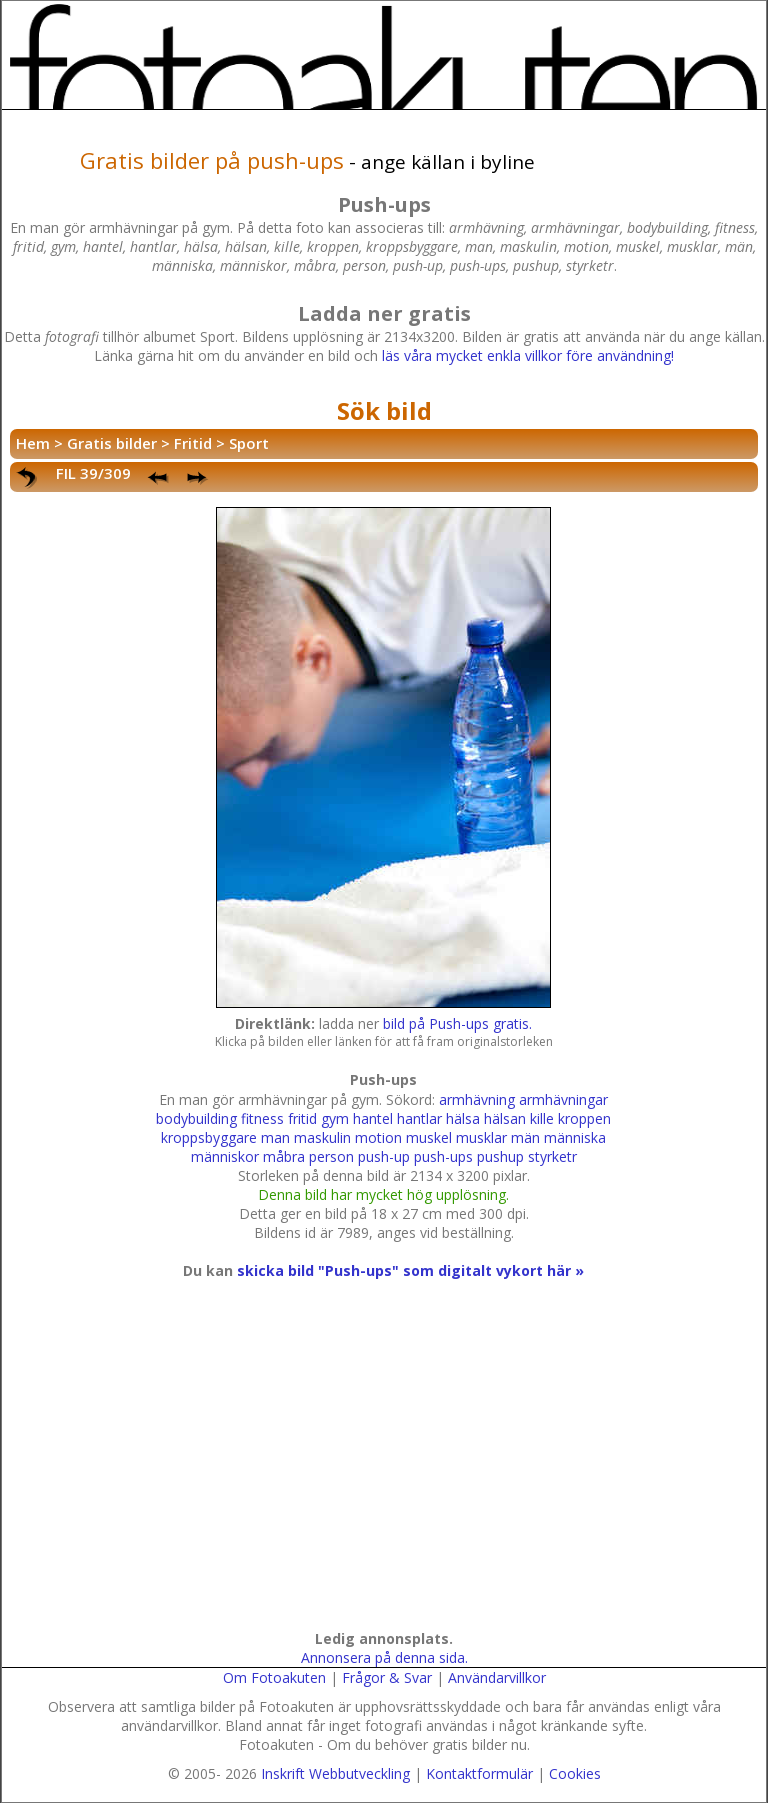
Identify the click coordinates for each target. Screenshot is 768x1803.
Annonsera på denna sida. (384, 1657)
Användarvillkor (497, 1677)
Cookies (575, 1773)
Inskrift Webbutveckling (335, 1773)
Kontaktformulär (479, 1773)
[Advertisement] (380, 1474)
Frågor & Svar (387, 1677)
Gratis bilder (112, 443)
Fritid (193, 443)
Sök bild (384, 410)
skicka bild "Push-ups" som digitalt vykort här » (410, 1270)
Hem (33, 443)
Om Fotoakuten (274, 1677)
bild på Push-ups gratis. (457, 1023)
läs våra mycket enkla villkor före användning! (528, 355)
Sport (249, 443)
